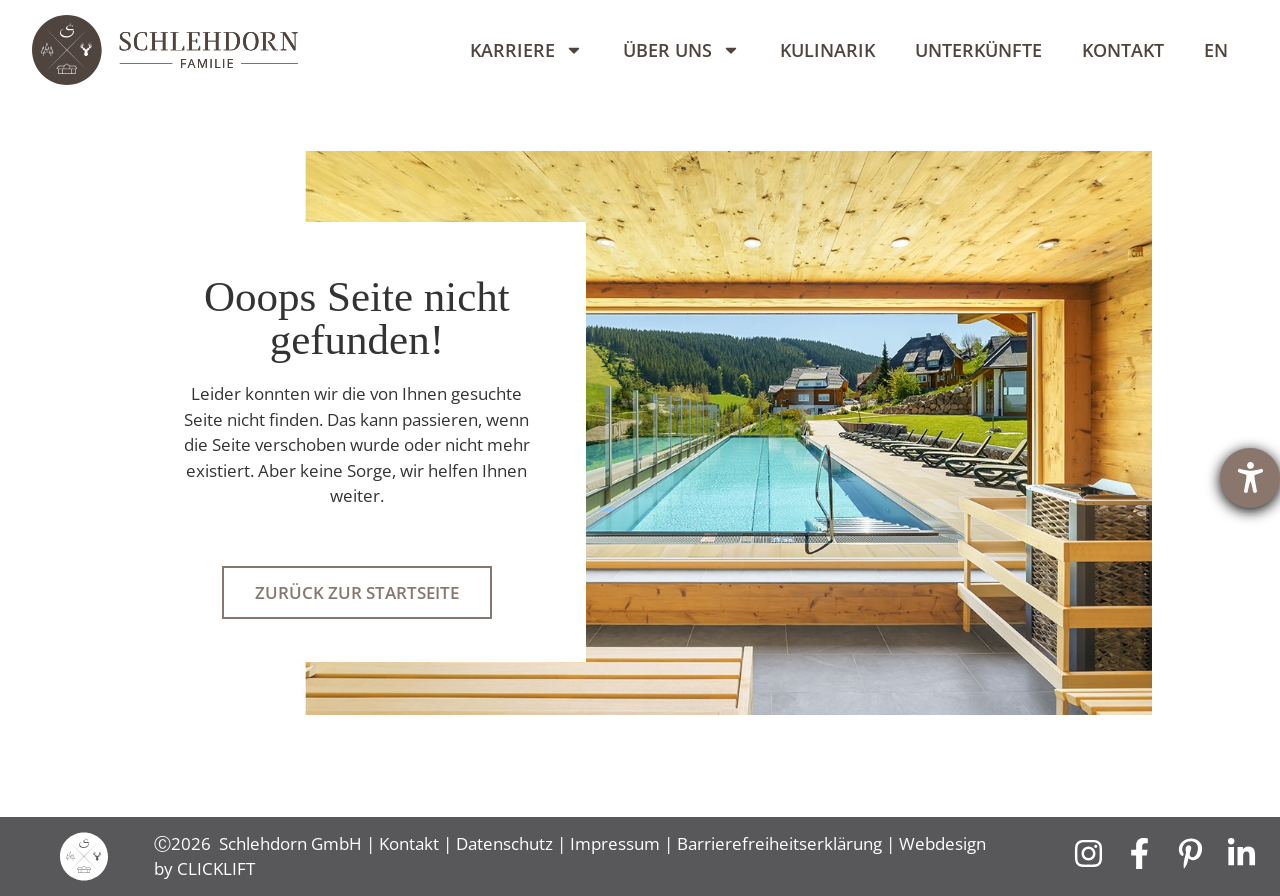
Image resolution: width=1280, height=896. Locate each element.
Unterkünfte (978, 50)
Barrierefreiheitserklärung (779, 843)
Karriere (526, 50)
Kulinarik (827, 50)
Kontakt (1123, 50)
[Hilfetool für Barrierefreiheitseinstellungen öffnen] (1250, 478)
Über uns (681, 50)
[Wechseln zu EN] (1216, 50)
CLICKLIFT (216, 868)
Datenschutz (504, 843)
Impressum (615, 843)
